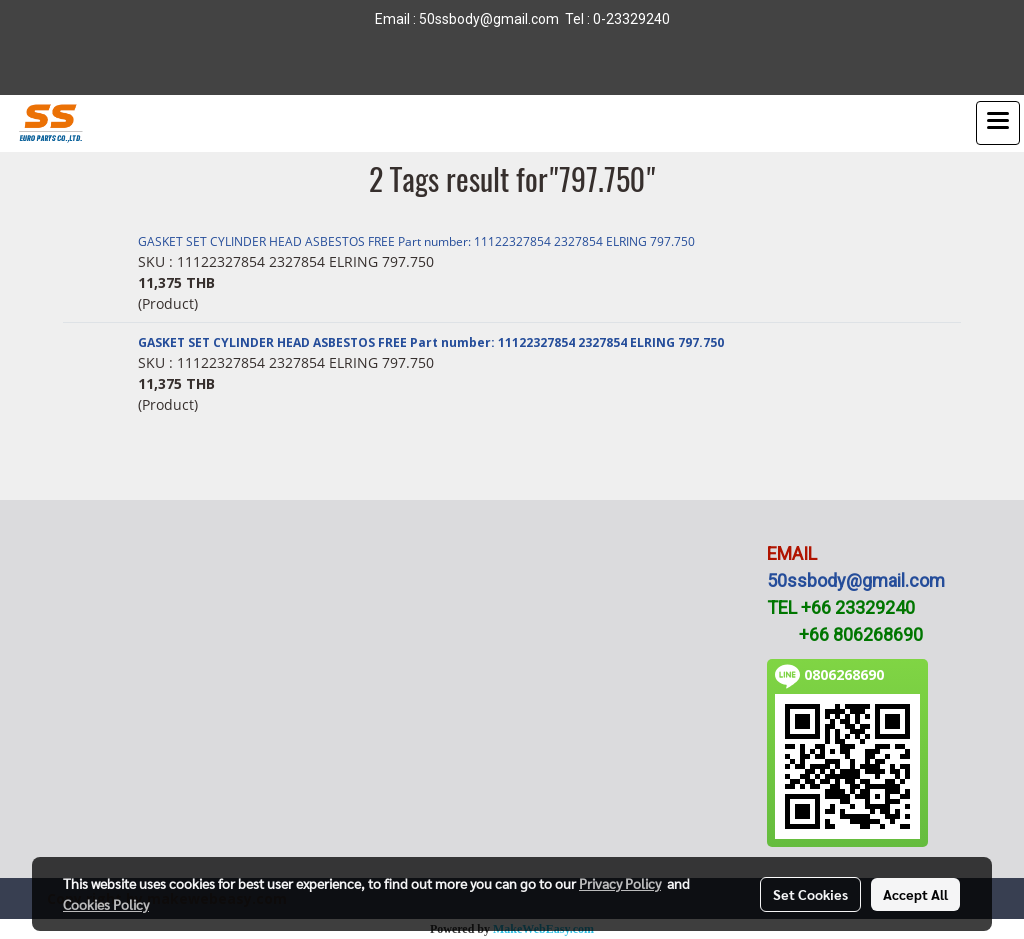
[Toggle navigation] (998, 123)
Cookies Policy (106, 904)
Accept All (915, 894)
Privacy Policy (620, 883)
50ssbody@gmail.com (856, 580)
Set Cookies (810, 894)
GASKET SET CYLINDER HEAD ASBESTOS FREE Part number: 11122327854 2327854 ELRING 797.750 (416, 241)
